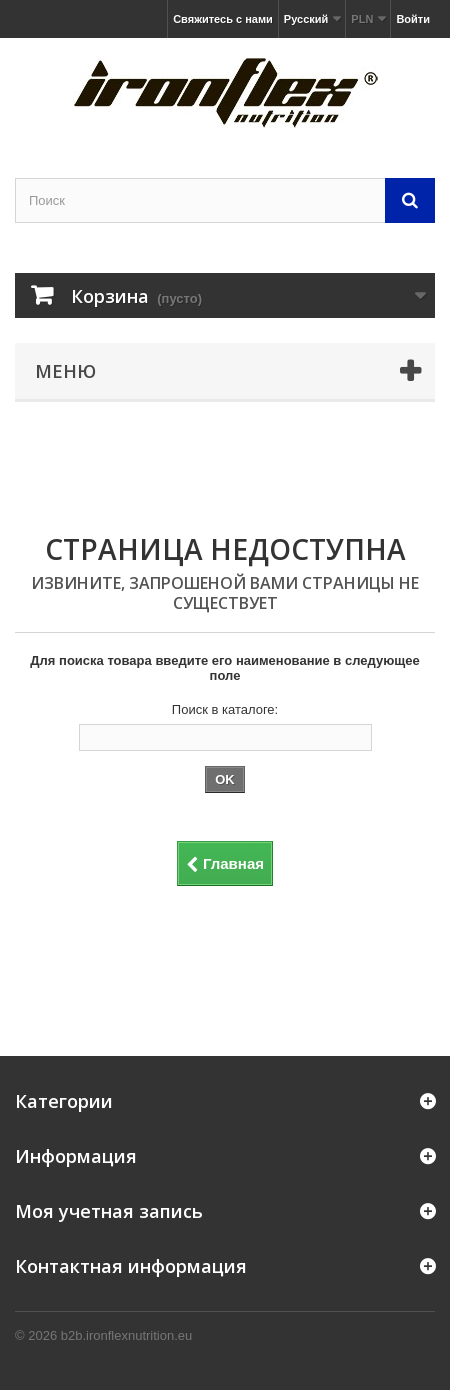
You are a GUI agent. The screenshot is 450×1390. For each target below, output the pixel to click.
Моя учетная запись (109, 1211)
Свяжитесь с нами (223, 19)
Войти (413, 19)
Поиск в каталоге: (225, 709)
